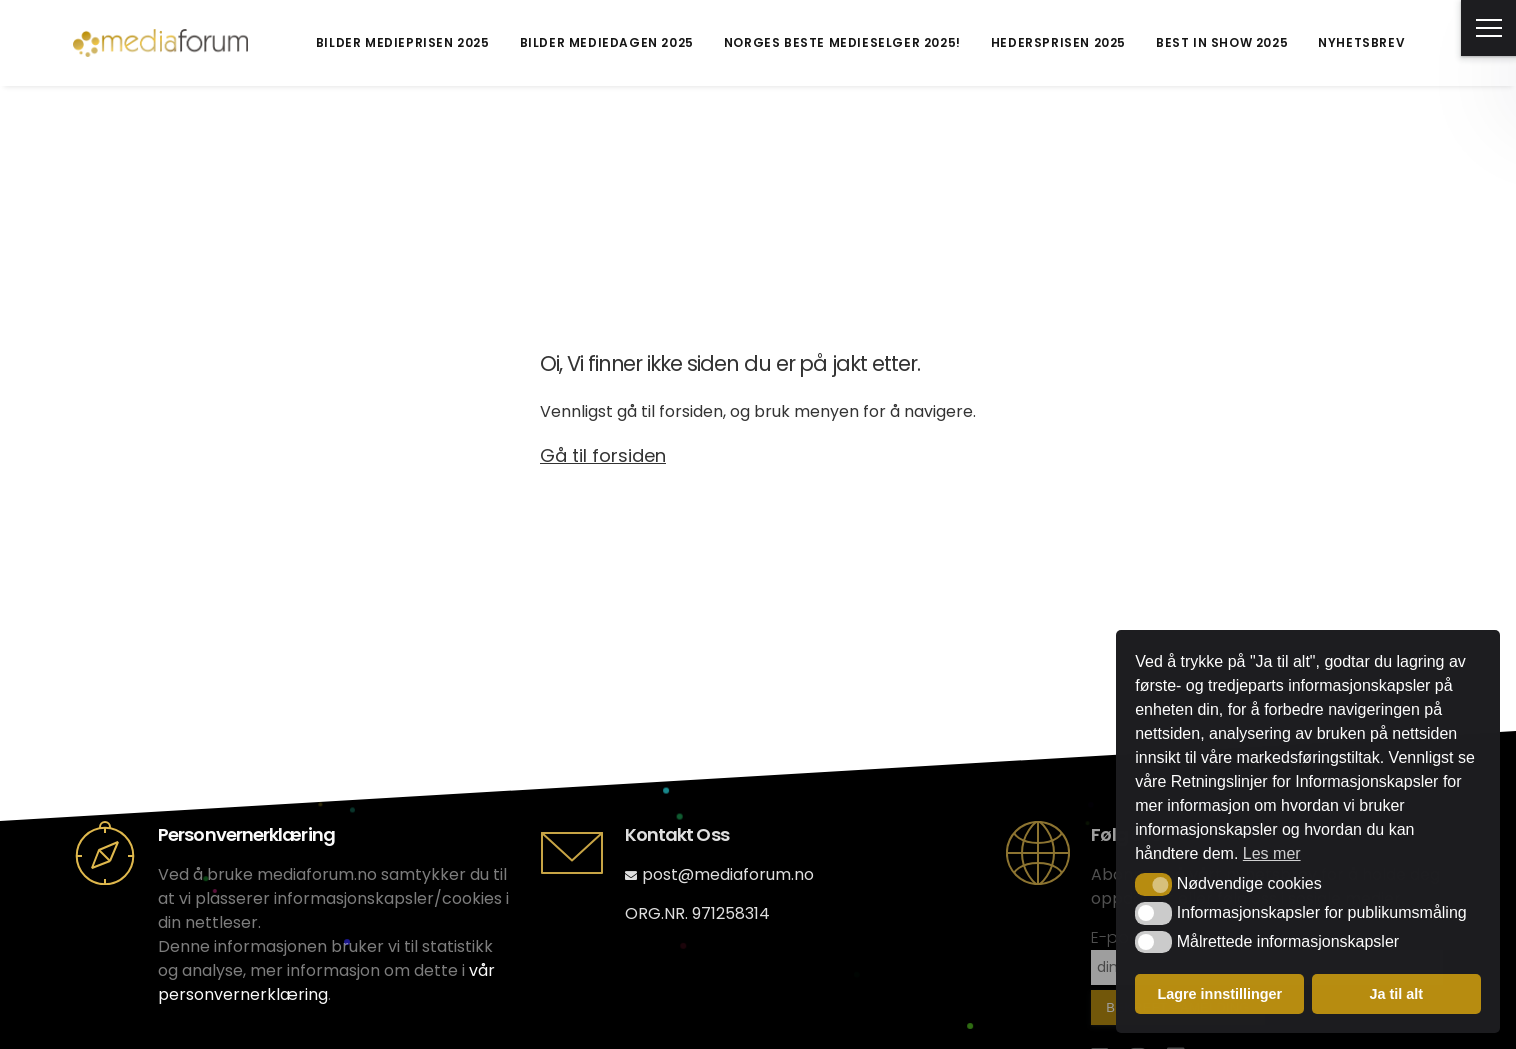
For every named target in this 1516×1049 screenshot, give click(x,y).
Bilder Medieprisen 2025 (403, 42)
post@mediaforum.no (719, 874)
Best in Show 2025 (1222, 42)
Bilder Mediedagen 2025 (607, 42)
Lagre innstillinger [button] (1219, 994)
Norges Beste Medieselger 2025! (842, 42)
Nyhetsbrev (1361, 42)
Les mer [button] (1272, 853)
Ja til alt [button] (1396, 994)
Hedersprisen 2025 (1058, 42)
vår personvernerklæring (326, 982)
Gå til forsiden (603, 455)
